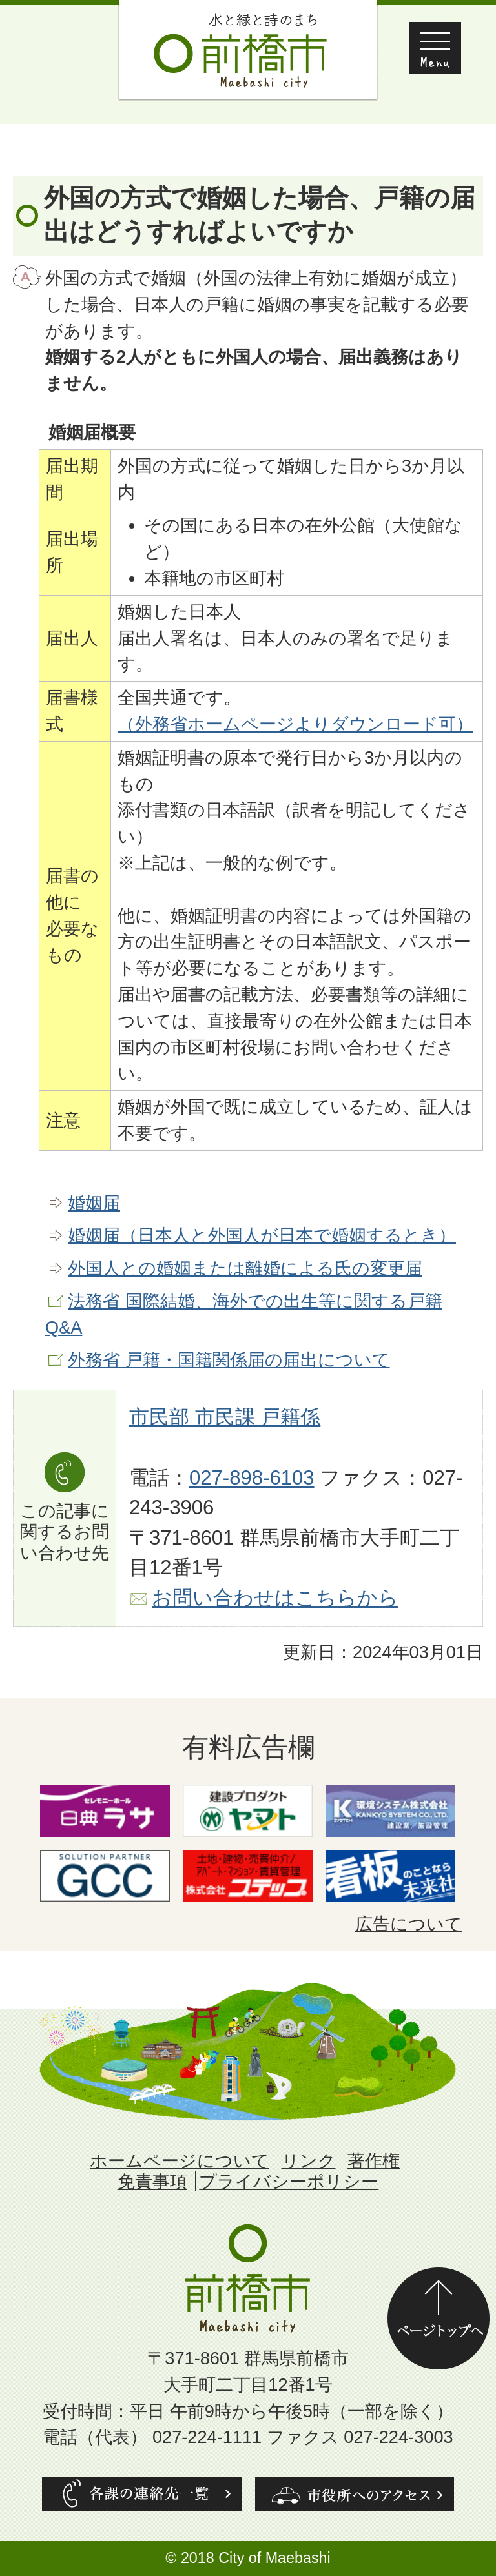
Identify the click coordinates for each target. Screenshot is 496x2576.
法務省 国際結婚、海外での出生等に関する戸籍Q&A (243, 1314)
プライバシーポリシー (288, 2181)
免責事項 (152, 2181)
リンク (309, 2161)
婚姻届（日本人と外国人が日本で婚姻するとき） (262, 1235)
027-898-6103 (252, 1477)
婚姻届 (94, 1203)
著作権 (373, 2161)
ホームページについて (179, 2161)
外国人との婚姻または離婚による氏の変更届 (245, 1268)
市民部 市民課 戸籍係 (224, 1417)
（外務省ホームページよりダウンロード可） (295, 724)
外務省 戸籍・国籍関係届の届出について (229, 1360)
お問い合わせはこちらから (275, 1598)
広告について (408, 1924)
